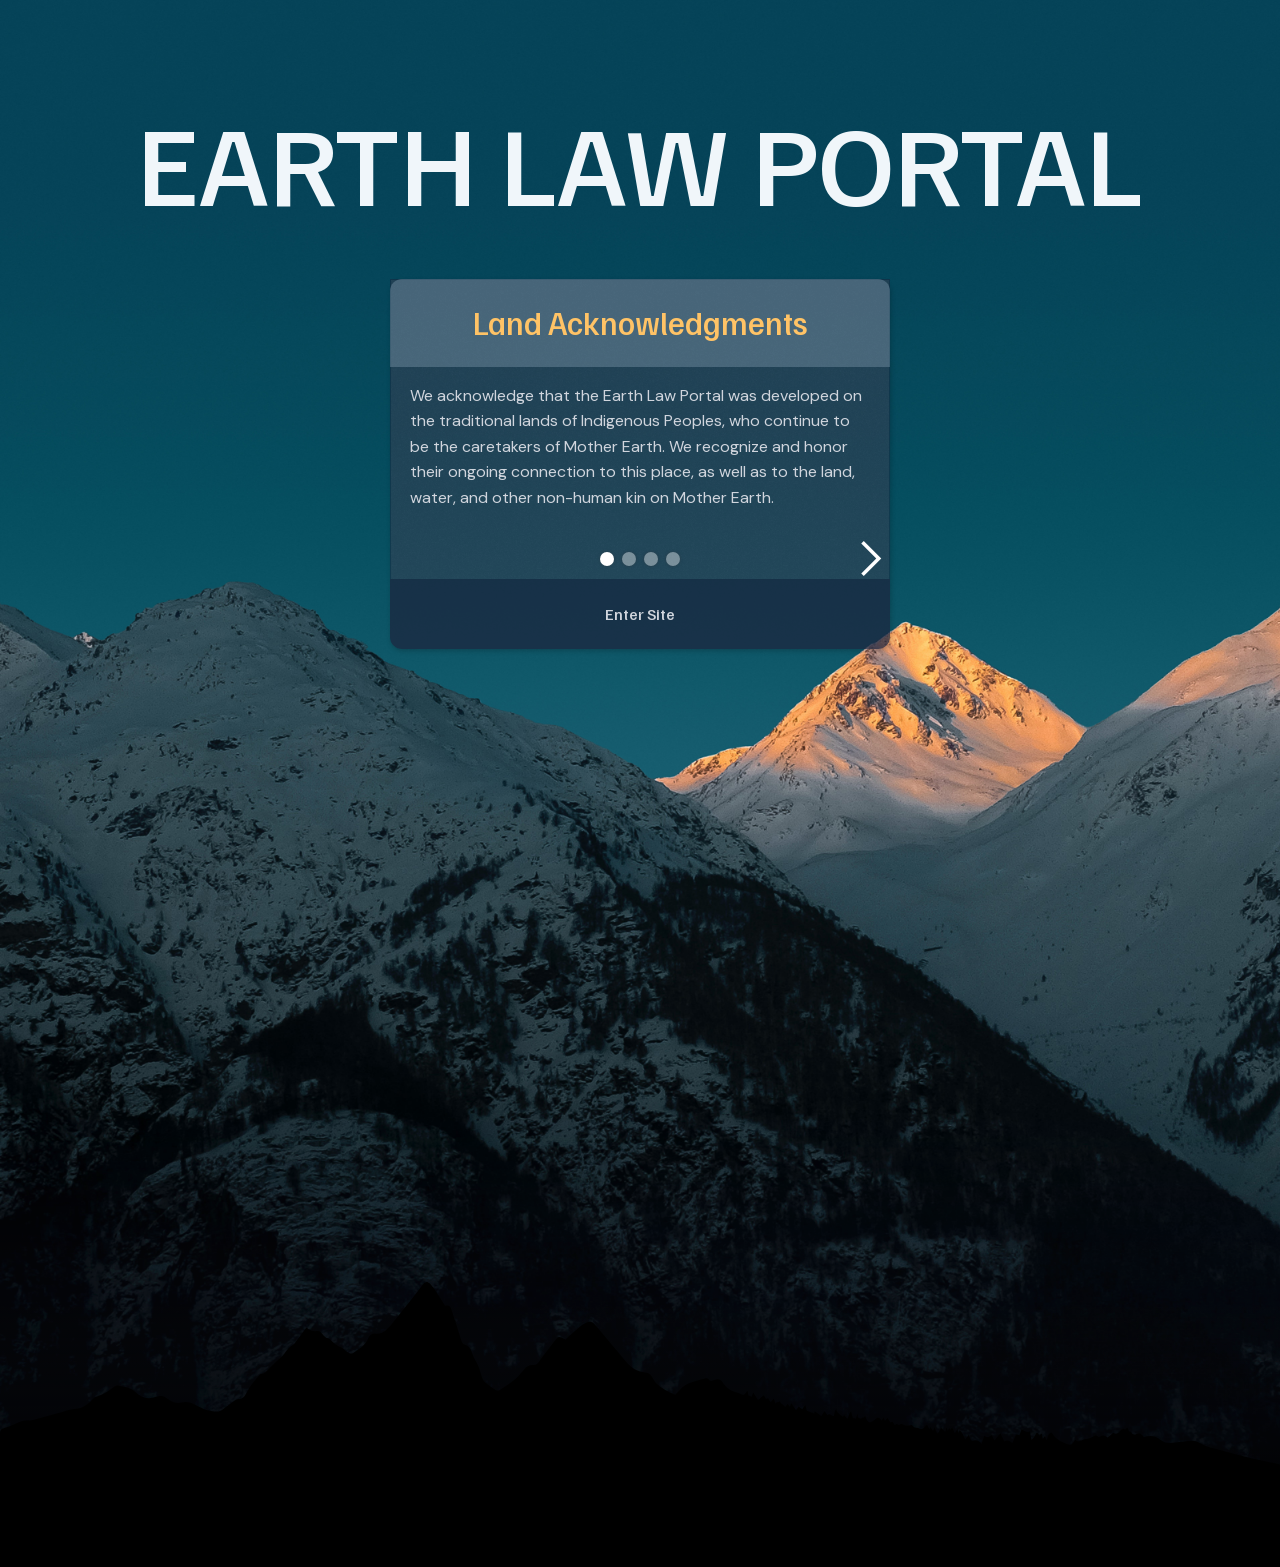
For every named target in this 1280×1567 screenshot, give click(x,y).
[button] (870, 559)
